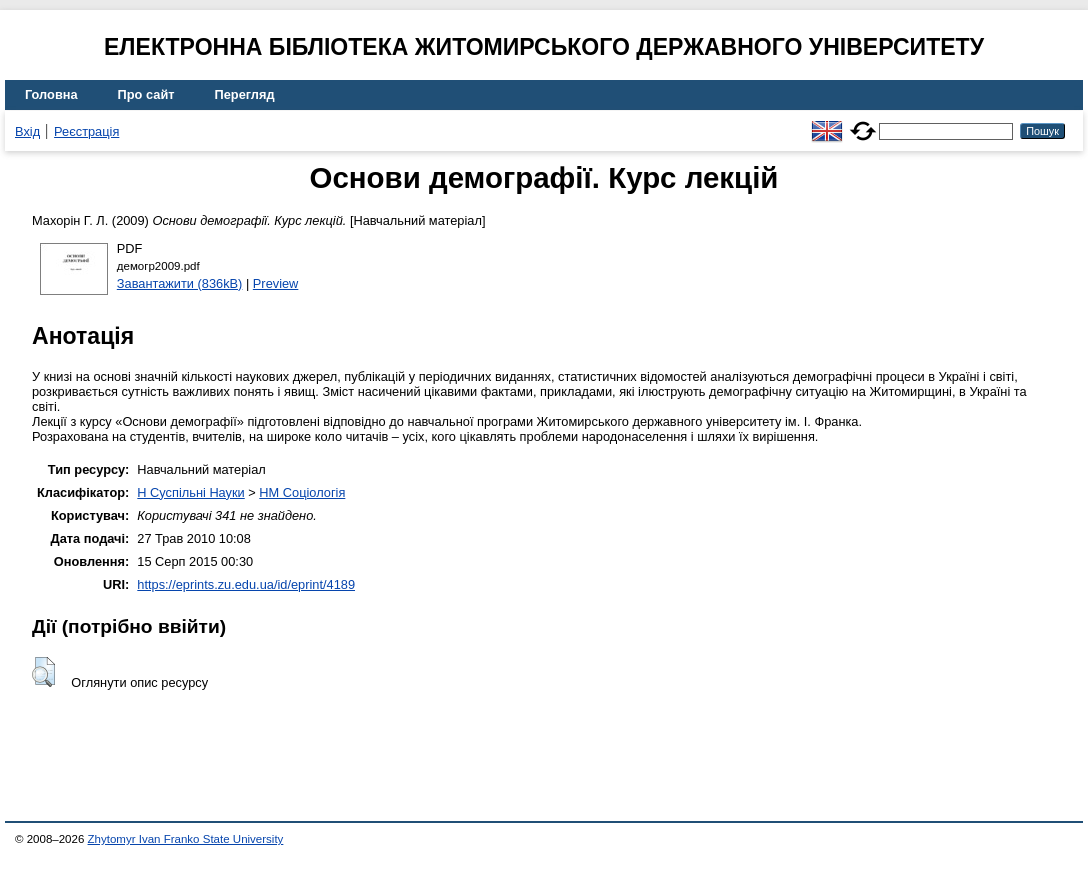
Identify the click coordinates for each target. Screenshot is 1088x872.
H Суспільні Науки (190, 492)
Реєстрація (86, 131)
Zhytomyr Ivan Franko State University (186, 839)
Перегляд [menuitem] (245, 94)
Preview (276, 283)
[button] (43, 672)
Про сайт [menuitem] (146, 94)
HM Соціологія (302, 492)
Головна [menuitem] (51, 94)
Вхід (27, 131)
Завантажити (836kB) (180, 283)
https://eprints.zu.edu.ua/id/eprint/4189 (246, 584)
